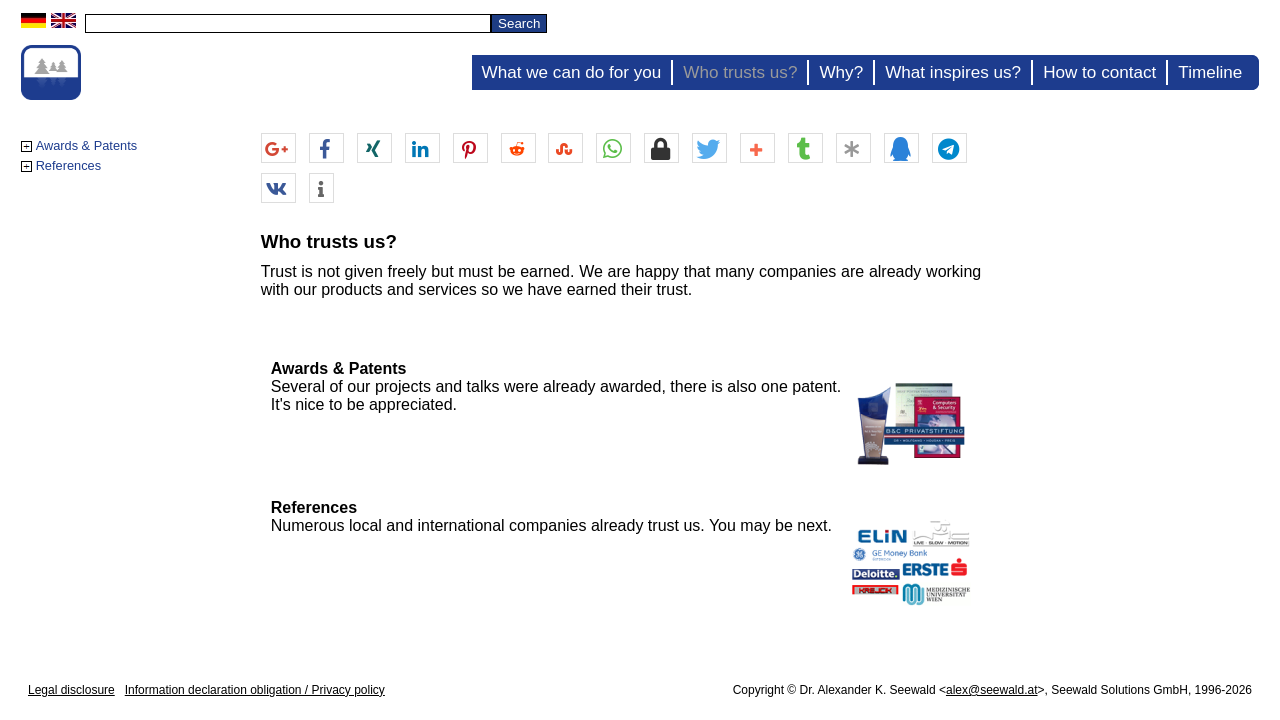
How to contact (1099, 72)
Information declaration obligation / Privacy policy (255, 690)
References (68, 165)
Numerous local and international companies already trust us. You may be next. (551, 525)
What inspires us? (953, 72)
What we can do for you (572, 72)
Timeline (1210, 72)
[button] (278, 149)
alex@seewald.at (992, 690)
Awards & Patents (86, 145)
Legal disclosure (71, 690)
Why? (841, 72)
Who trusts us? (740, 72)
